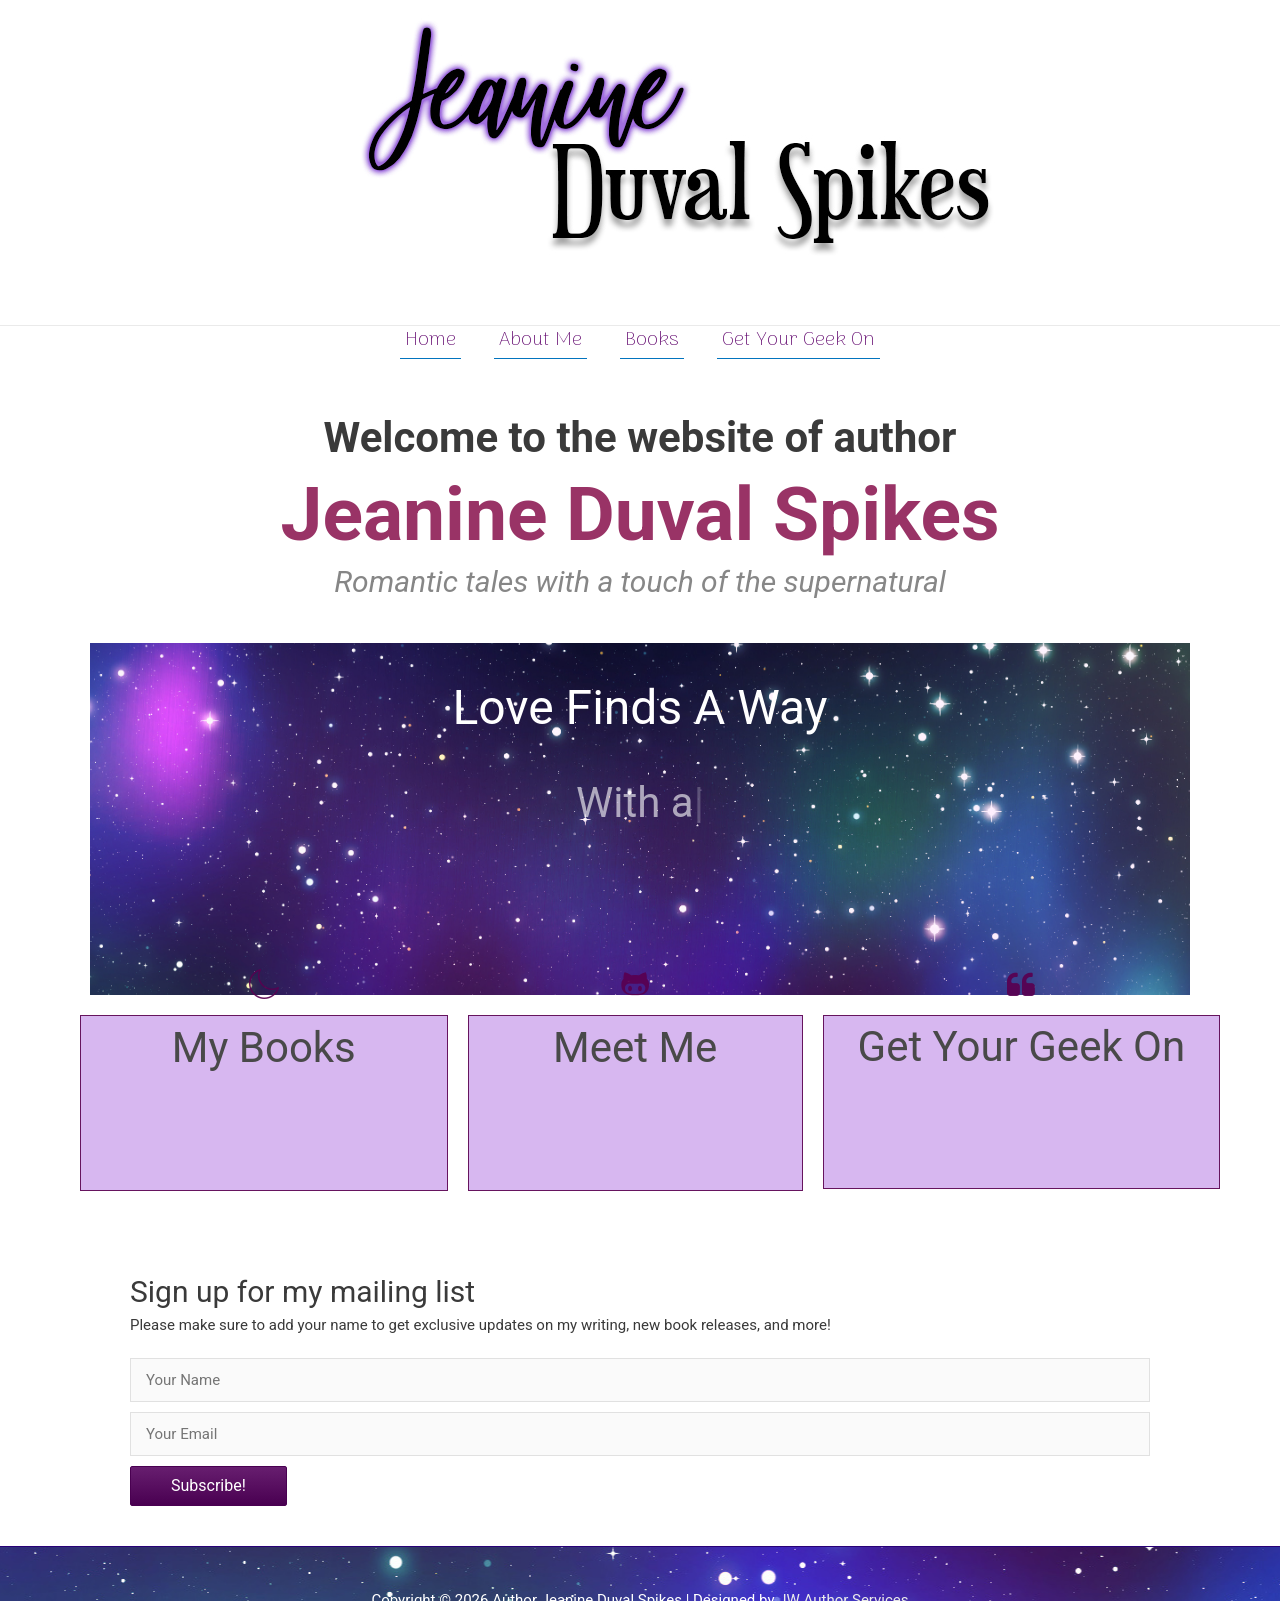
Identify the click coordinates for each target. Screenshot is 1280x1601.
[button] (208, 1486)
